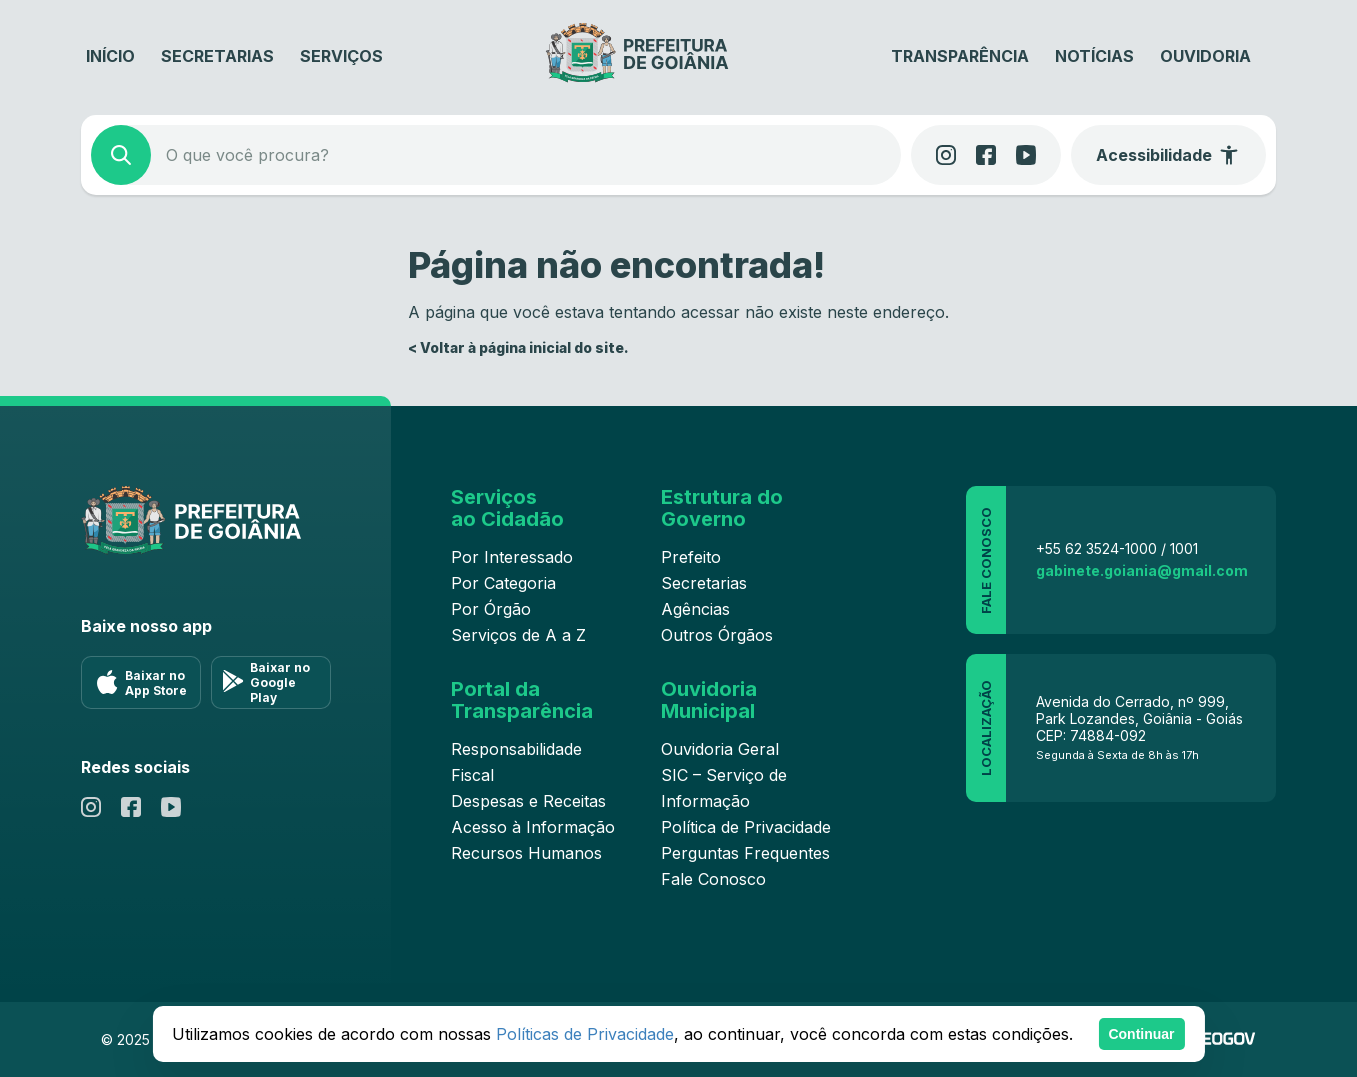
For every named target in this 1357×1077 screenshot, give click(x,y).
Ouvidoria (1205, 56)
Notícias (1094, 56)
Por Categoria (503, 583)
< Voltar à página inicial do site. (518, 347)
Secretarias (217, 56)
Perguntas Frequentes (745, 853)
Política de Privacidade (746, 827)
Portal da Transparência (522, 700)
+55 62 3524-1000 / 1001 (1117, 548)
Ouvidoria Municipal (709, 700)
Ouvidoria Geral (720, 749)
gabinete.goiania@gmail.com (1142, 570)
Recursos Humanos (526, 853)
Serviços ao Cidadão (507, 508)
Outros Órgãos (717, 635)
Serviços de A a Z (518, 635)
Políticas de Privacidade (585, 1034)
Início (110, 56)
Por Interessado (512, 557)
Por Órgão (491, 609)
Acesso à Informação (533, 827)
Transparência (960, 56)
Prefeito (691, 557)
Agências (695, 609)
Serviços (341, 56)
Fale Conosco (713, 879)
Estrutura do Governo (722, 508)
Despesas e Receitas (528, 801)
